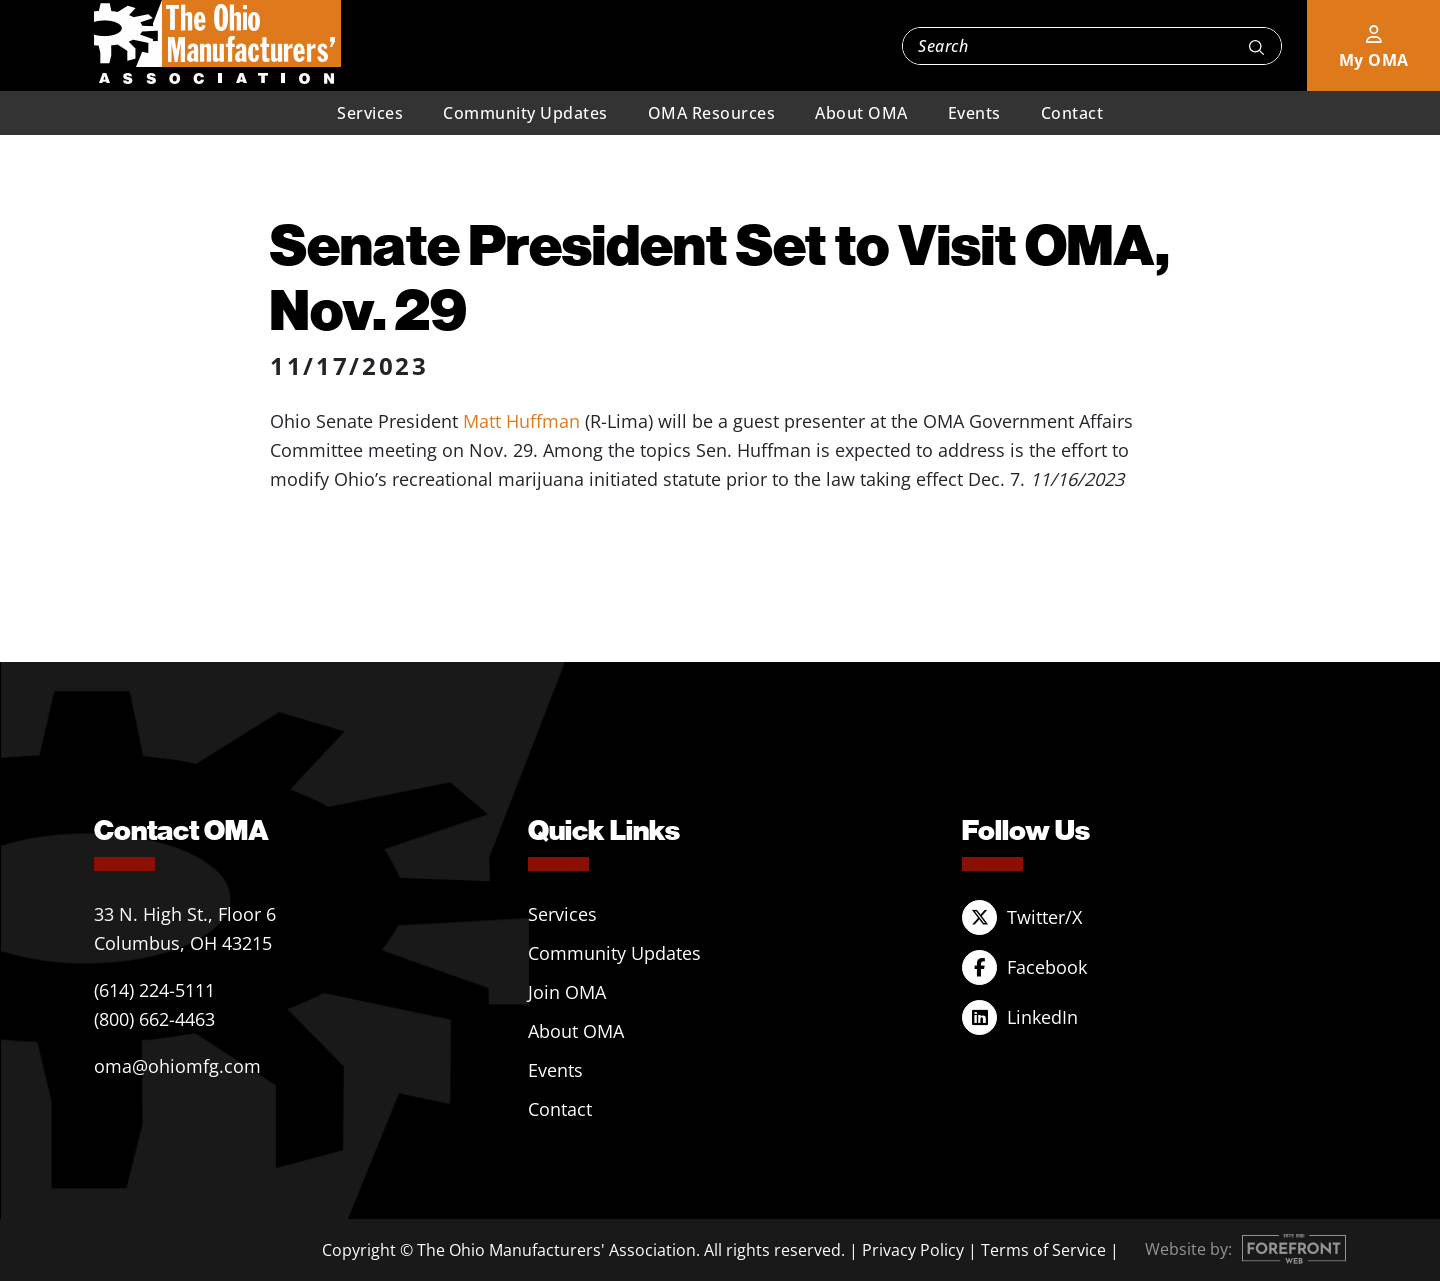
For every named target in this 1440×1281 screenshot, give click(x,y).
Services (370, 113)
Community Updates (525, 113)
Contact (1072, 113)
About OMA (861, 113)
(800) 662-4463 (154, 1019)
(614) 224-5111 (154, 990)
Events (974, 113)
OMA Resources (712, 113)
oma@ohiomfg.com (177, 1066)
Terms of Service (1043, 1250)
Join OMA (567, 992)
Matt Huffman (521, 421)
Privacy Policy (913, 1250)
